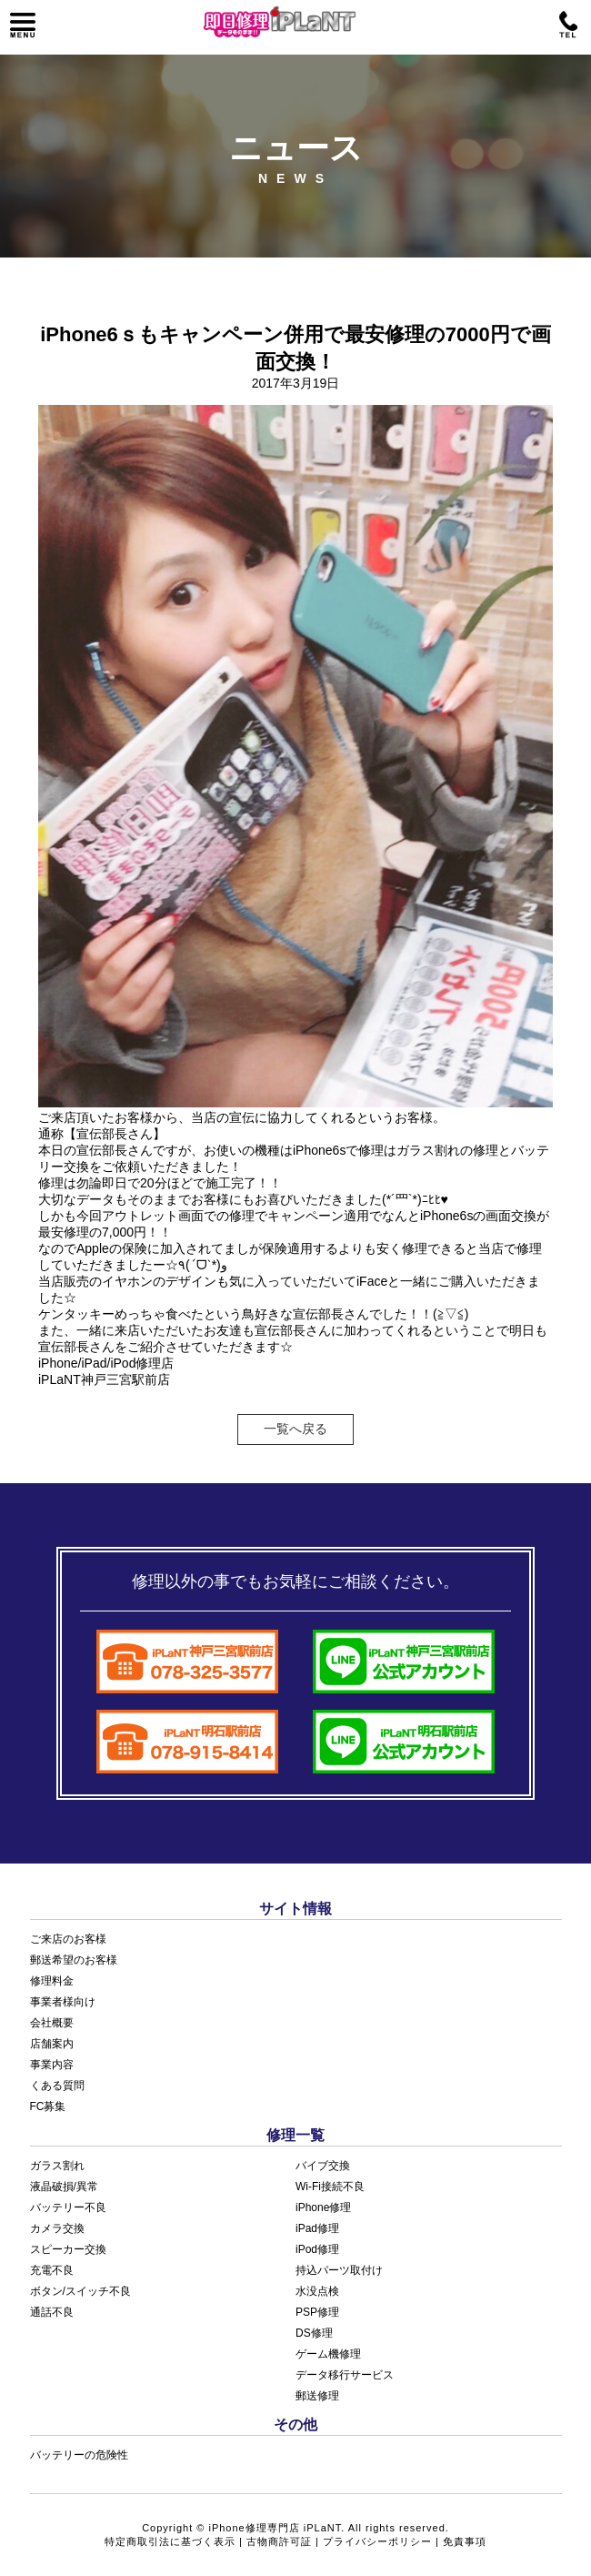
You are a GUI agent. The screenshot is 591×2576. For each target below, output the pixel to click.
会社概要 (52, 2022)
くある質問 (57, 2085)
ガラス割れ (57, 2165)
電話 (568, 25)
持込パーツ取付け (339, 2270)
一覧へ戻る (295, 1428)
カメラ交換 (57, 2228)
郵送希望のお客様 (73, 1960)
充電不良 (52, 2270)
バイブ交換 (323, 2165)
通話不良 (52, 2312)
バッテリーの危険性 (79, 2455)
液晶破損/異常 (64, 2186)
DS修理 (314, 2333)
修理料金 (52, 1981)
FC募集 (48, 2106)
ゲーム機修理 (328, 2354)
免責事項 (464, 2541)
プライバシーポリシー (377, 2541)
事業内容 (52, 2064)
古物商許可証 (279, 2541)
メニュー (23, 25)
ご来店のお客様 (68, 1939)
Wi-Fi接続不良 (330, 2186)
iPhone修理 (323, 2207)
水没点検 (317, 2291)
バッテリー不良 (68, 2207)
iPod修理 (317, 2249)
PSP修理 (317, 2312)
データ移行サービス (345, 2375)
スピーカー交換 (68, 2249)
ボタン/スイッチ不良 (80, 2291)
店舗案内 (52, 2043)
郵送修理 (317, 2395)
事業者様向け (62, 2001)
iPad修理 (317, 2228)
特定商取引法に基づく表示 (170, 2541)
